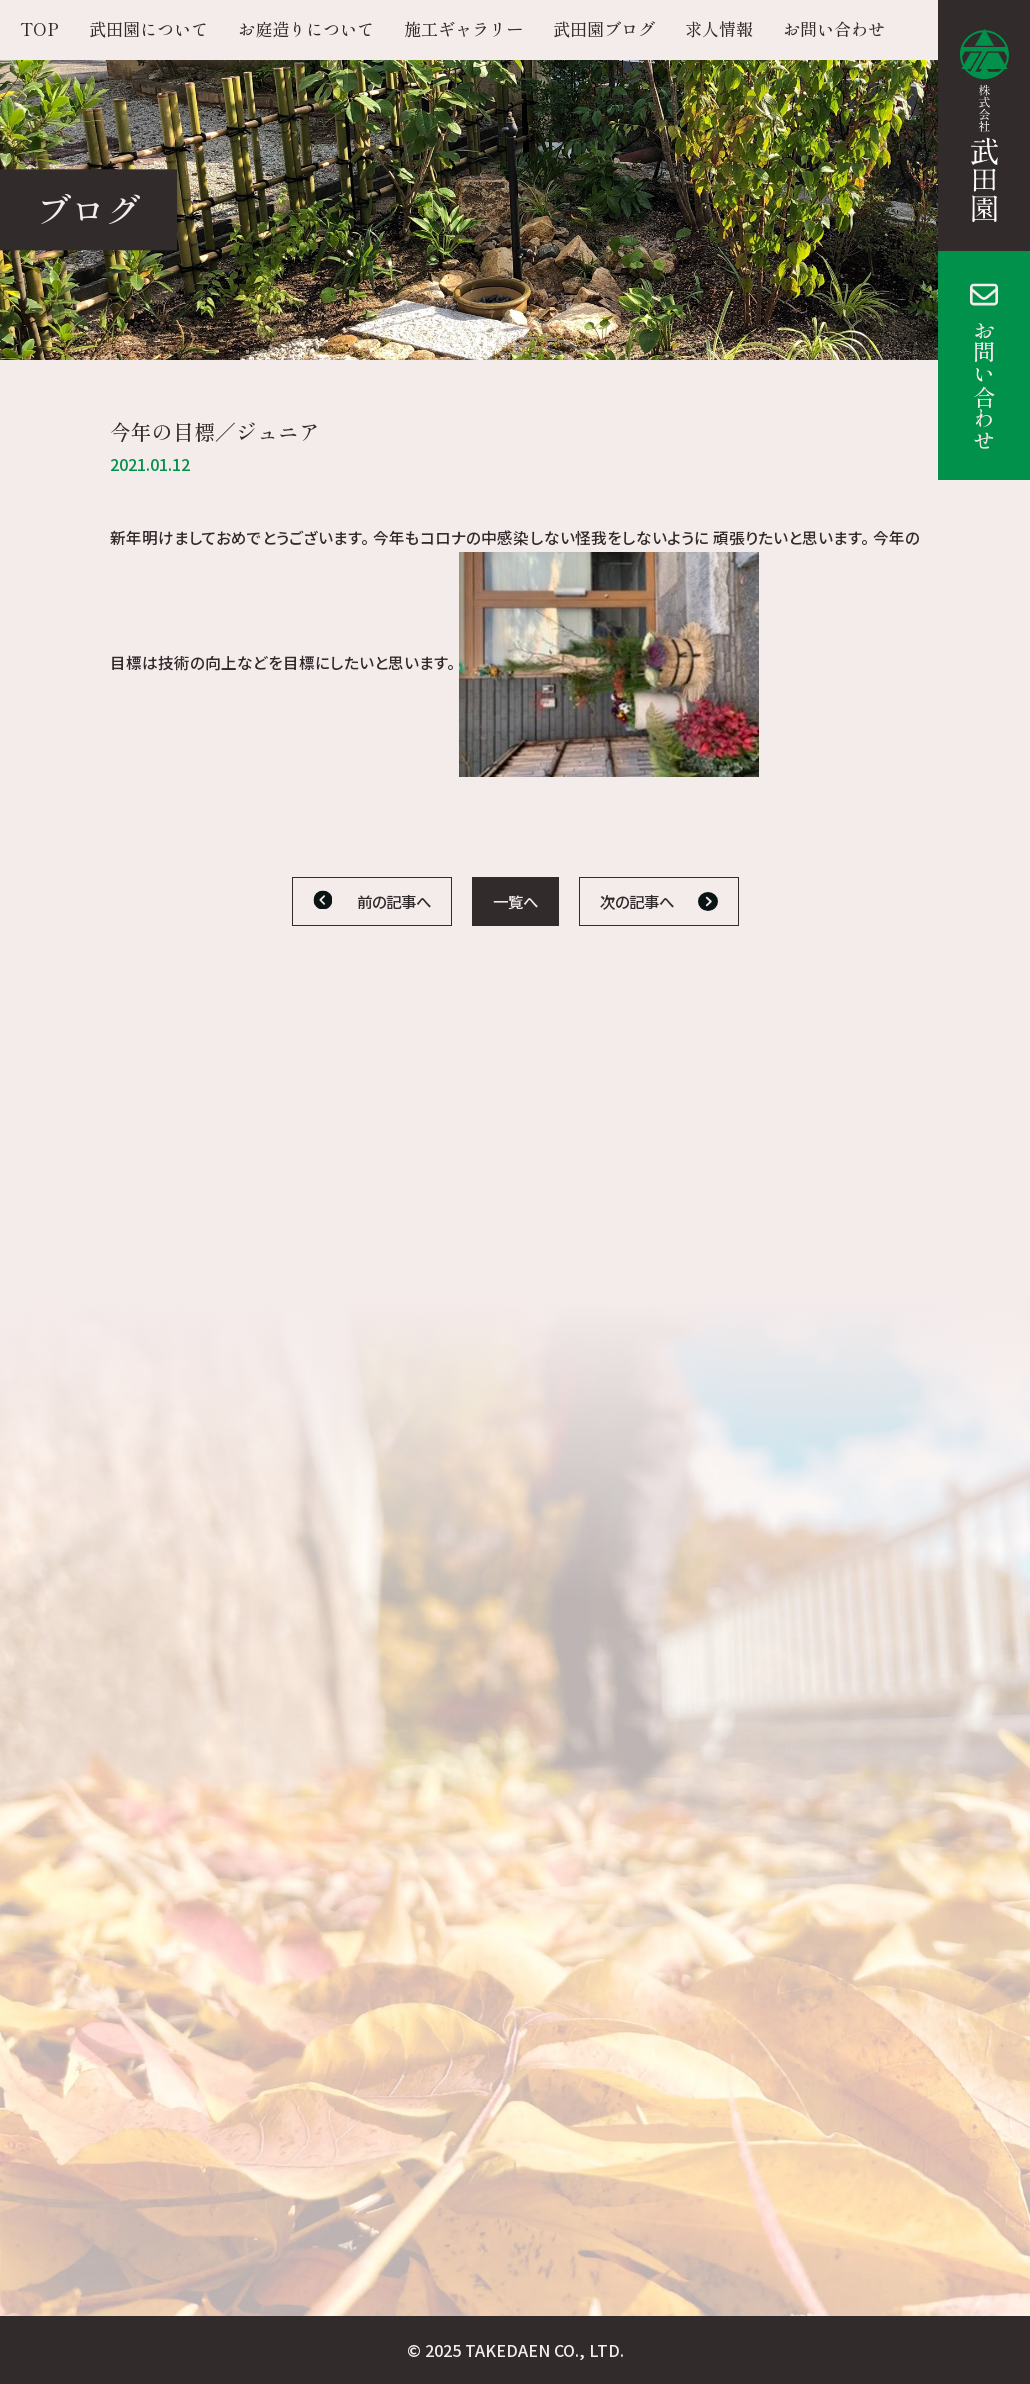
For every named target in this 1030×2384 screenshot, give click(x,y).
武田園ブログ (604, 28)
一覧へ (515, 901)
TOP (39, 28)
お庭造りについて (306, 28)
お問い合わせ (984, 385)
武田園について (148, 28)
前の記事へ (394, 901)
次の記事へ (637, 901)
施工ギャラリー (463, 28)
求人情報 (719, 28)
